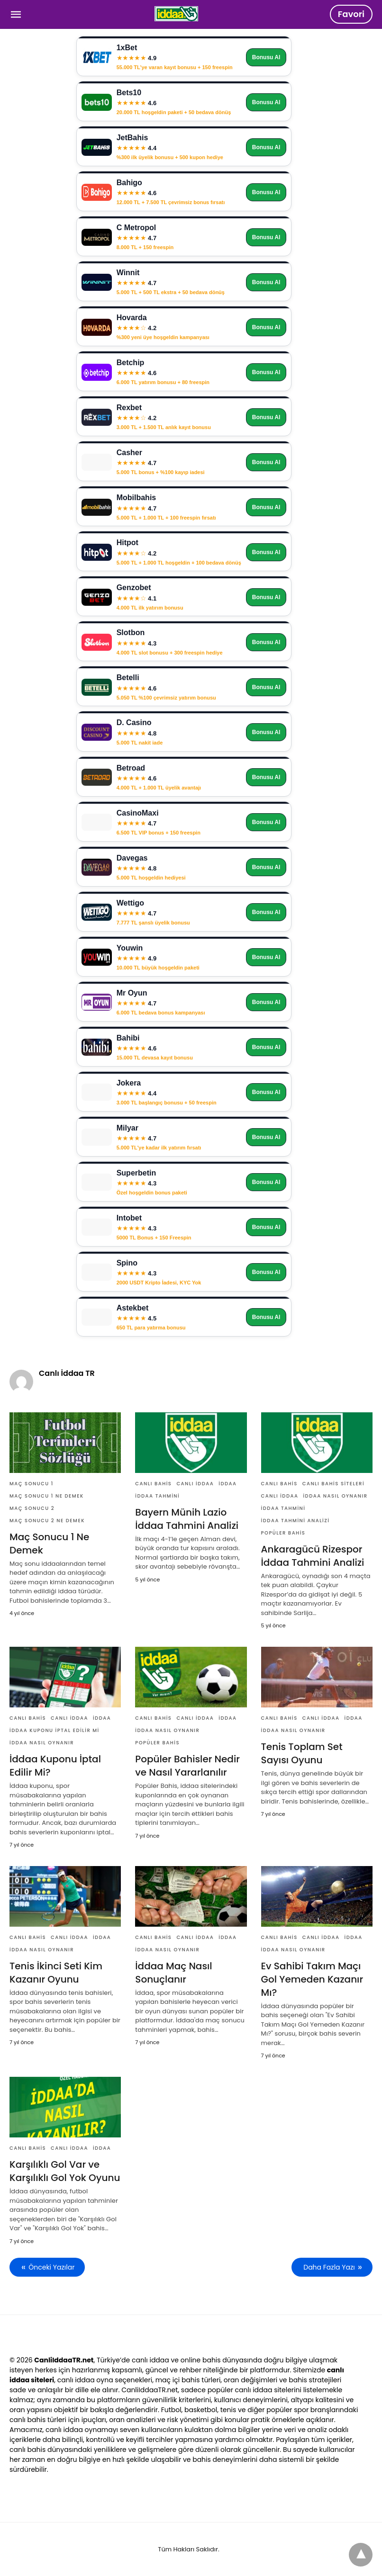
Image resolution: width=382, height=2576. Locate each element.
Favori (351, 14)
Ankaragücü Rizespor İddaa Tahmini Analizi (312, 1556)
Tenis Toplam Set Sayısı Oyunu (302, 1753)
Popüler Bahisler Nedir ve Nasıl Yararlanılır (187, 1765)
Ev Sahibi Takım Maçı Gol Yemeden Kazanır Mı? (312, 1979)
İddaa (227, 1483)
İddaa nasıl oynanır (335, 1495)
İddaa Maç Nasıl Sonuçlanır (173, 1972)
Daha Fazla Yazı (329, 2267)
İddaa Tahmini (157, 1495)
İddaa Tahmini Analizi (295, 1520)
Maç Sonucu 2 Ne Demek (47, 1520)
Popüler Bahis (283, 1532)
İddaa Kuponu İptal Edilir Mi (54, 1730)
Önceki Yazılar (51, 2267)
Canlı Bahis (153, 1483)
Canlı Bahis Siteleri (333, 1483)
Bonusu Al (266, 57)
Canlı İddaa (195, 1483)
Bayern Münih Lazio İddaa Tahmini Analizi (186, 1519)
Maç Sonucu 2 (32, 1508)
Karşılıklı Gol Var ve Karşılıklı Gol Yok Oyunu (64, 2171)
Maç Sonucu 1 (31, 1483)
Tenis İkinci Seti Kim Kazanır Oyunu (55, 1972)
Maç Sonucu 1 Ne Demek (46, 1495)
